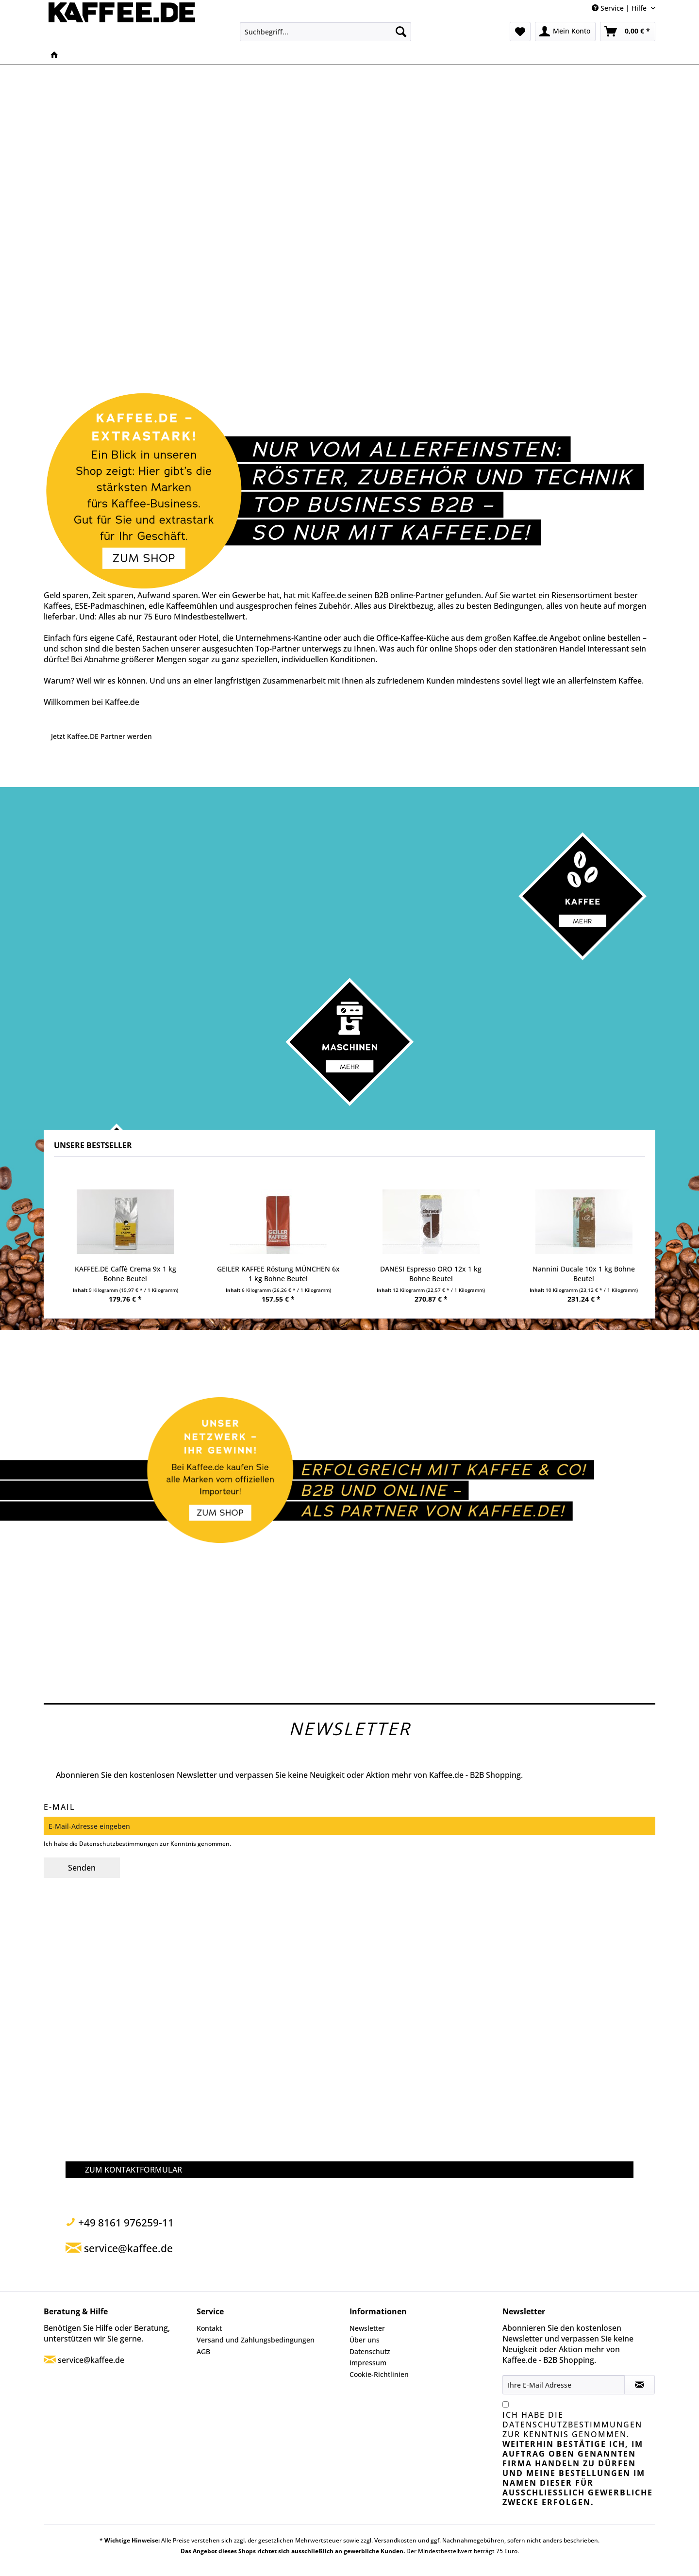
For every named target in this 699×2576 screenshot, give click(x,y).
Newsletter (367, 2328)
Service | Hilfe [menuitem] (620, 8)
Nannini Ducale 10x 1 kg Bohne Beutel (584, 1273)
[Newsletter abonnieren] (639, 2384)
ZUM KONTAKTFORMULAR (133, 2169)
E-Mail (59, 1807)
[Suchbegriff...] (325, 31)
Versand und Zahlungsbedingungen (256, 2339)
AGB (203, 2351)
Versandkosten (395, 2540)
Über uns (365, 2339)
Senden (82, 1867)
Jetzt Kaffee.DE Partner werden (101, 736)
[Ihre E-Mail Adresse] (563, 2384)
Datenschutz (370, 2351)
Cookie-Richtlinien (379, 2374)
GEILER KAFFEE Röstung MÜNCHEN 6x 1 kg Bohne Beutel (278, 1273)
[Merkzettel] (520, 31)
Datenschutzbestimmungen (118, 1844)
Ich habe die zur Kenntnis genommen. (577, 2458)
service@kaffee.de (91, 2360)
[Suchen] (401, 31)
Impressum (368, 2362)
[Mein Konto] (565, 31)
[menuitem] (325, 31)
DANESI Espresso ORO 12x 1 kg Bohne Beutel (431, 1273)
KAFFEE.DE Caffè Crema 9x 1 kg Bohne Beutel (125, 1273)
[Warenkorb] (627, 31)
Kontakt (209, 2328)
